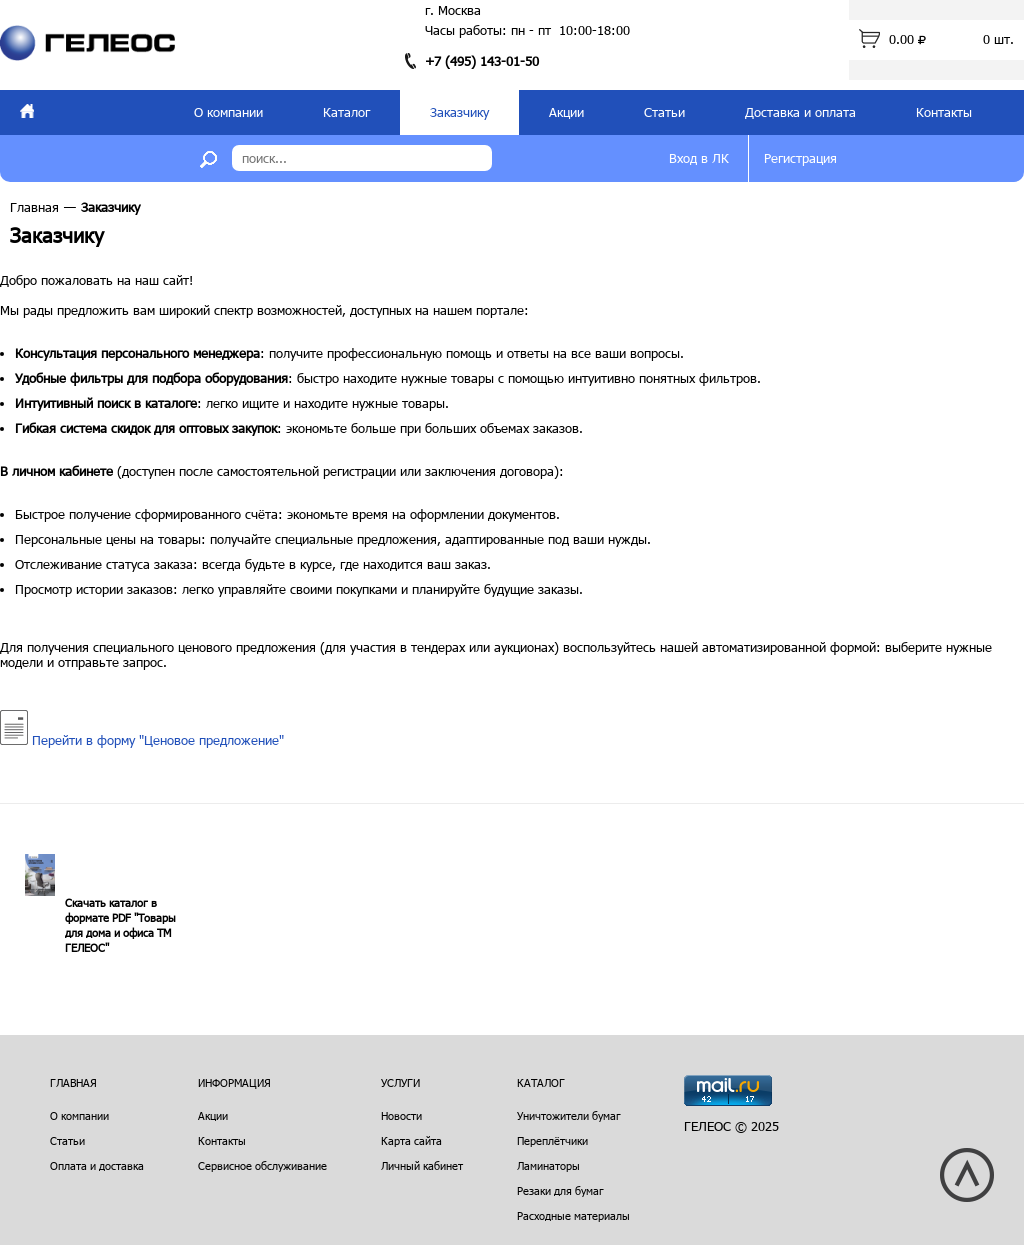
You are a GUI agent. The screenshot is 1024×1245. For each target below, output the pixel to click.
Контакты (944, 112)
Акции (566, 112)
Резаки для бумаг (560, 1190)
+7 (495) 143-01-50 (482, 61)
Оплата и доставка (97, 1165)
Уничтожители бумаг (569, 1115)
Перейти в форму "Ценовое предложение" (142, 740)
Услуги (400, 1082)
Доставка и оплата (800, 112)
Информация (234, 1082)
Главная (34, 207)
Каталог (346, 112)
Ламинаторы (548, 1165)
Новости (401, 1115)
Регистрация (800, 158)
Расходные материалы (573, 1215)
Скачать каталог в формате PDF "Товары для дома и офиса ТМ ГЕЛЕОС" (120, 925)
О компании (228, 112)
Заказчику (459, 112)
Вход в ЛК (699, 158)
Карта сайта (411, 1140)
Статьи (664, 112)
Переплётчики (552, 1140)
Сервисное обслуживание (262, 1165)
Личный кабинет (422, 1165)
